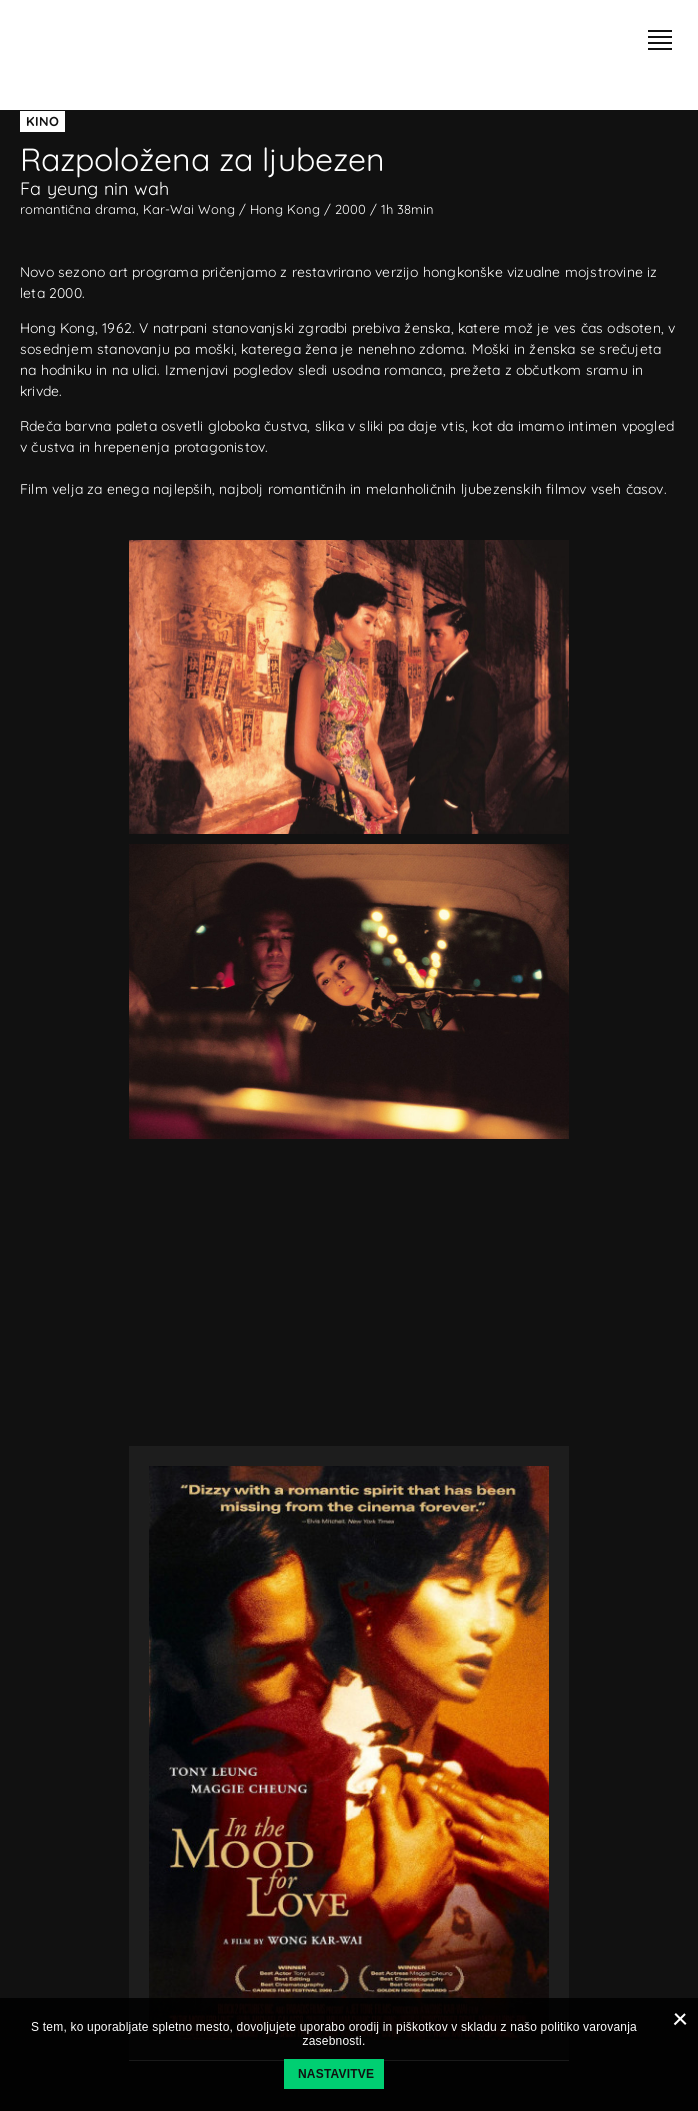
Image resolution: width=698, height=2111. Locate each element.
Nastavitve (336, 2074)
